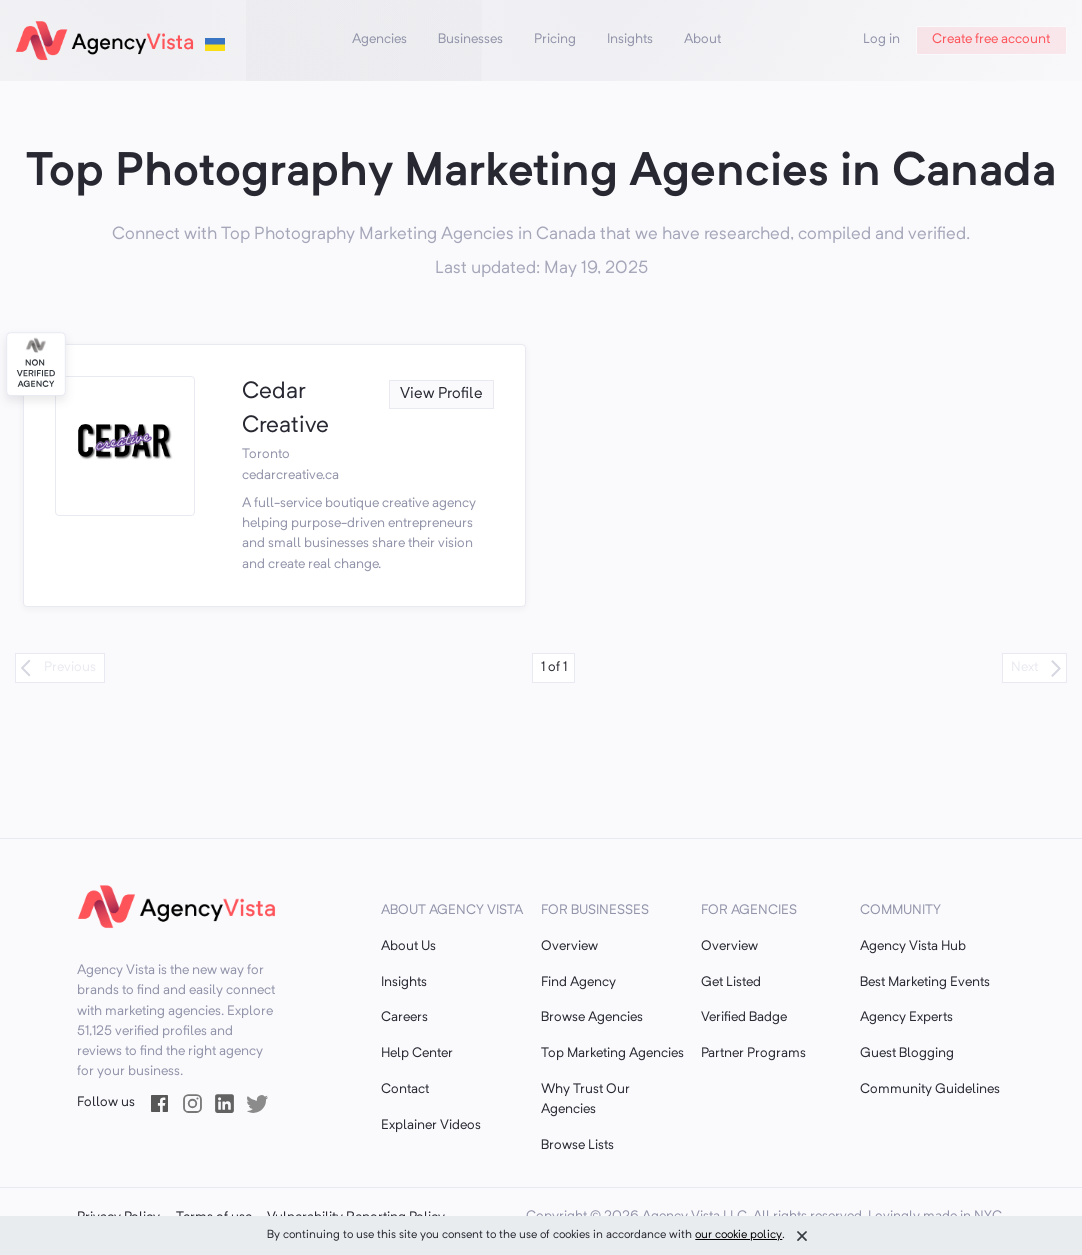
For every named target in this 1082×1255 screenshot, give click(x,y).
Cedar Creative (285, 410)
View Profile (441, 394)
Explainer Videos (431, 1125)
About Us (408, 946)
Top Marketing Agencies (612, 1053)
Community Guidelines (930, 1089)
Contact (405, 1089)
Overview (569, 946)
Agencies (379, 39)
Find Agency (578, 982)
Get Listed (731, 982)
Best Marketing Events (925, 982)
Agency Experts (906, 1017)
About (702, 39)
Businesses (470, 39)
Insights (630, 39)
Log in (881, 39)
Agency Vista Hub (913, 946)
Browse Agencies (592, 1017)
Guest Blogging (907, 1053)
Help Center (417, 1053)
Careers (404, 1017)
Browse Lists (577, 1145)
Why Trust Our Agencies (585, 1099)
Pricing (555, 39)
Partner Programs (753, 1053)
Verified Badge (744, 1017)
